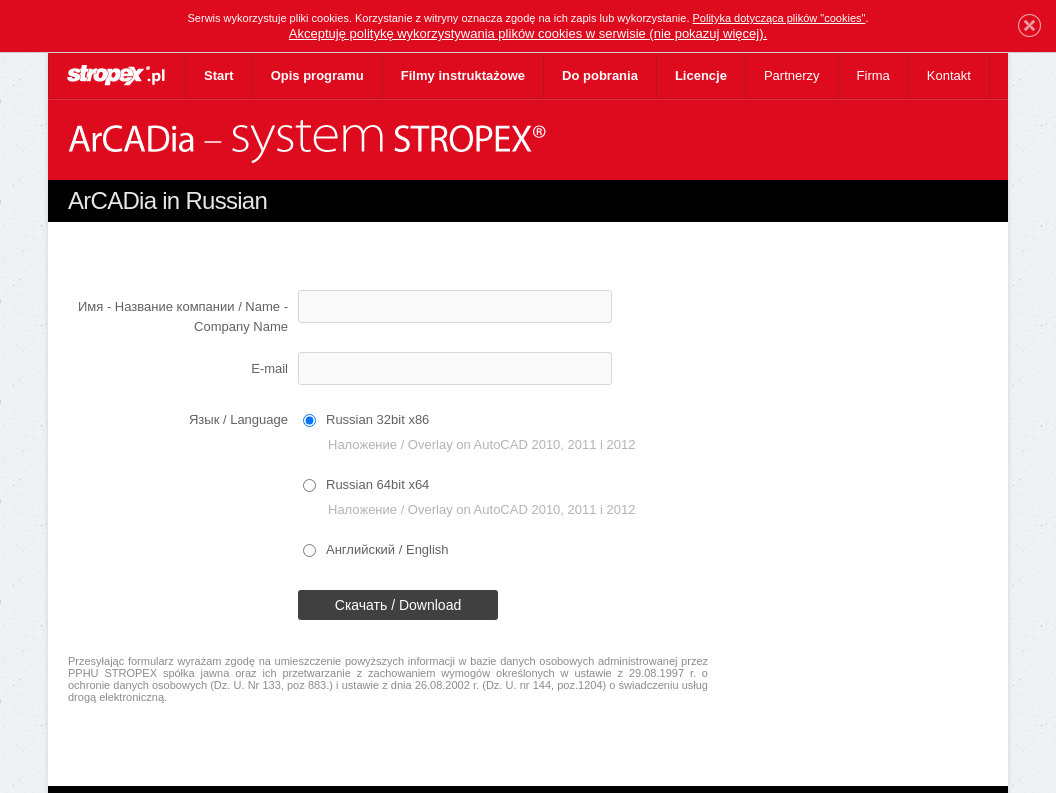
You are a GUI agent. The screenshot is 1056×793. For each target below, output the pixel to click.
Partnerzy (792, 75)
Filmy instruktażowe (463, 75)
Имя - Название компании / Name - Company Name (183, 316)
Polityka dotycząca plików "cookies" (779, 18)
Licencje (701, 75)
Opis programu (317, 75)
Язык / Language (238, 419)
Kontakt (949, 75)
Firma (873, 75)
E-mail (269, 368)
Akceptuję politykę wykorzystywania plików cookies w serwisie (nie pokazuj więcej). (528, 33)
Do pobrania (600, 75)
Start (219, 75)
